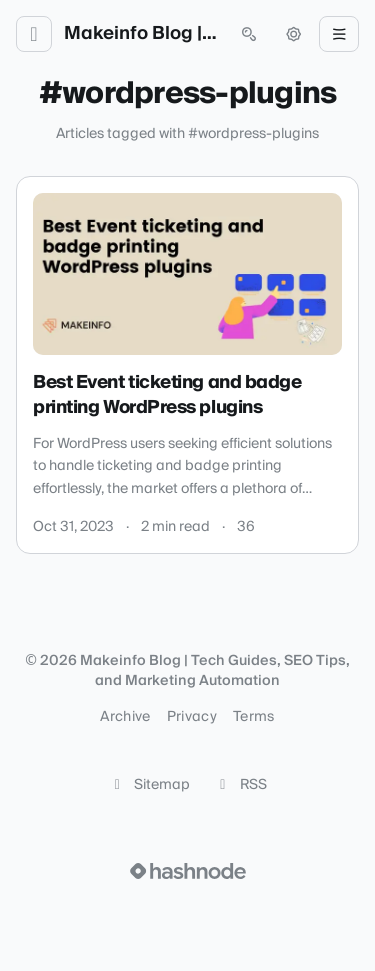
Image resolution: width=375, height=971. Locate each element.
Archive (125, 717)
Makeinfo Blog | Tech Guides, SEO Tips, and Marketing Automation (141, 34)
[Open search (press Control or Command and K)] (249, 34)
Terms (254, 717)
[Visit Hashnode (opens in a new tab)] (188, 871)
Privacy (192, 717)
